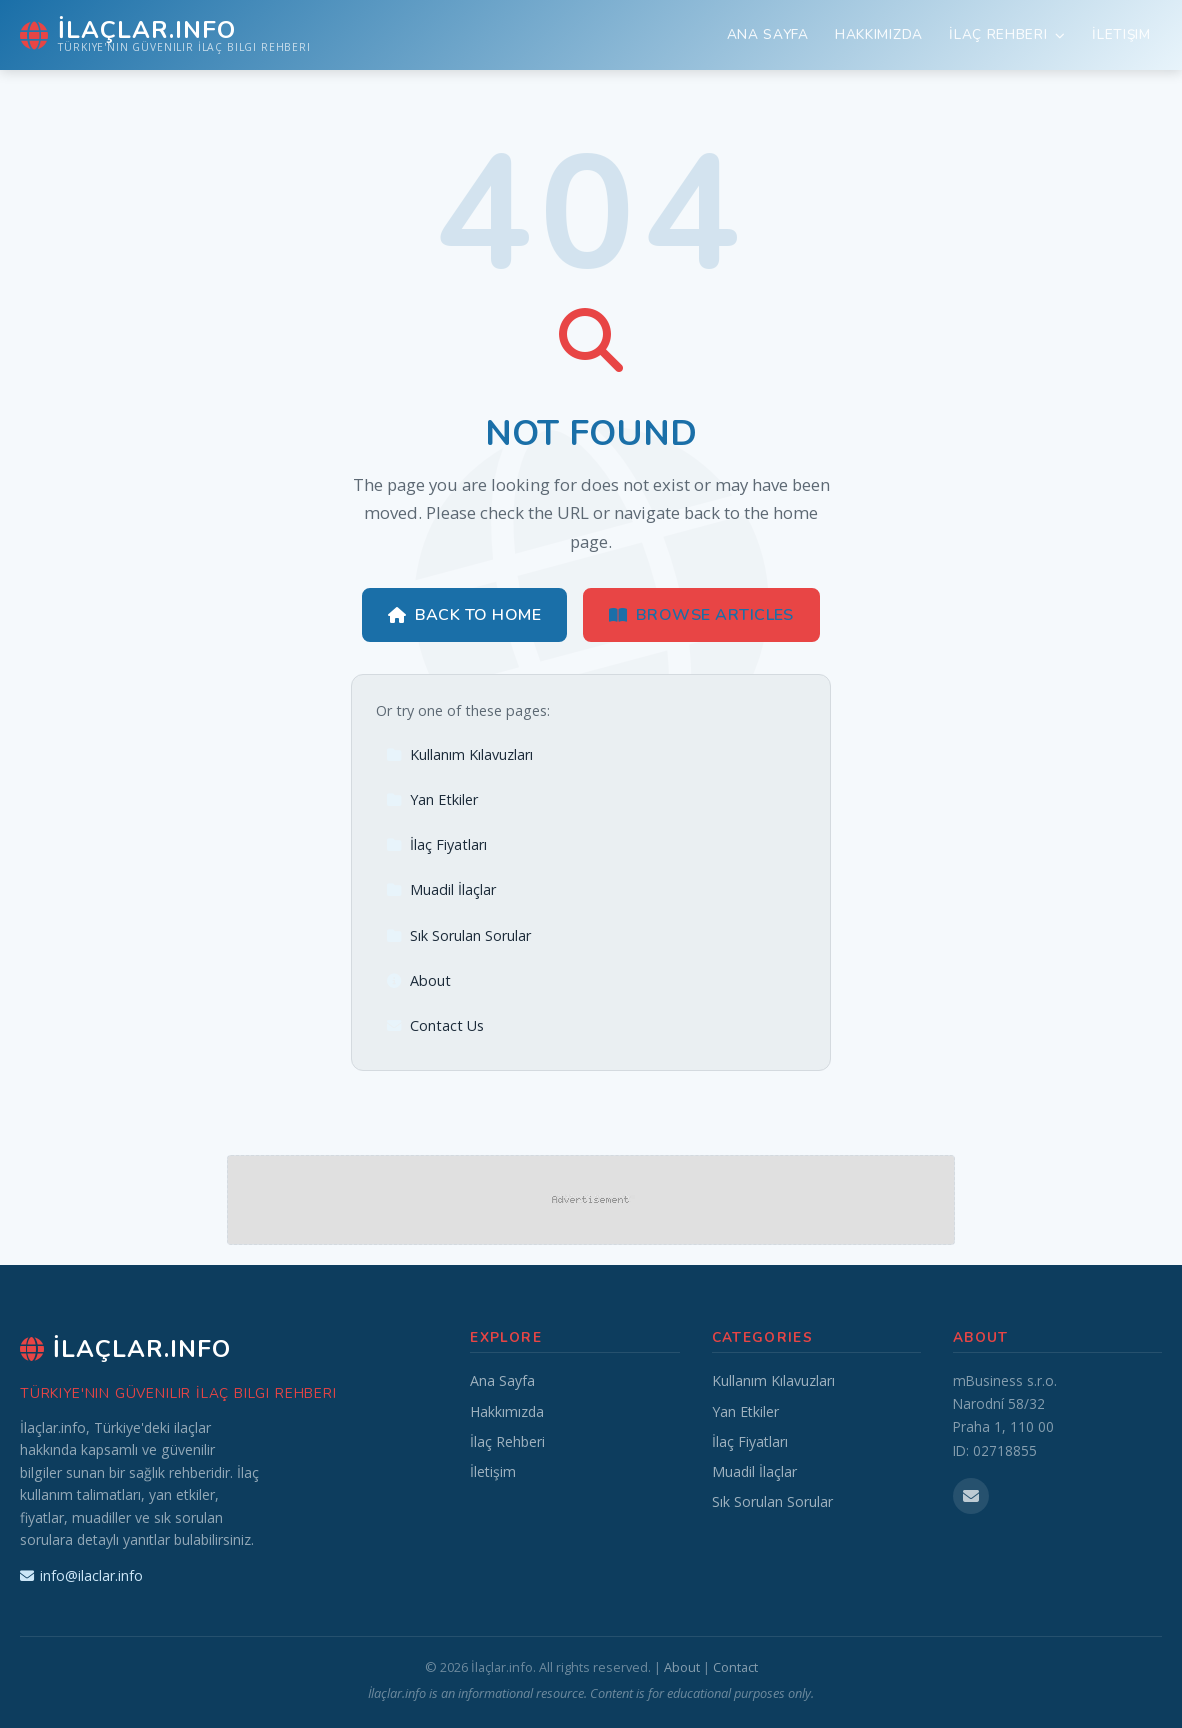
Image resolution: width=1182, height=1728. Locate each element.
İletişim (1121, 34)
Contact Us (435, 1025)
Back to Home (464, 615)
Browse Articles (701, 615)
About (418, 980)
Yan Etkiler (432, 799)
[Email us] (971, 1496)
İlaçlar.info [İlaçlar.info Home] (125, 1349)
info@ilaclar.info (81, 1575)
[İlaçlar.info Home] (165, 35)
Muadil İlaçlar (441, 889)
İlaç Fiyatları (436, 844)
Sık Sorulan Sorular (458, 935)
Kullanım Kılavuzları (459, 754)
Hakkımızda (879, 34)
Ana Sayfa (768, 34)
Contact (735, 1667)
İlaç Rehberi (1007, 34)
